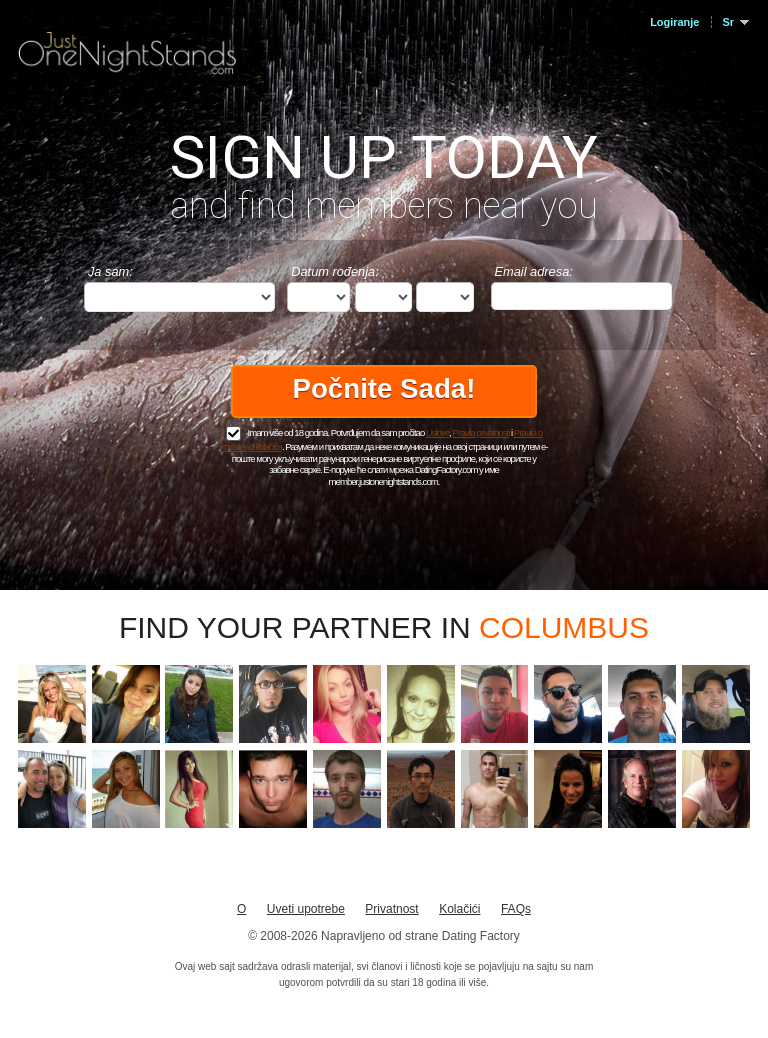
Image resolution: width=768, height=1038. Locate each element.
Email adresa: (534, 271)
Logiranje (674, 22)
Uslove (437, 432)
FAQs (516, 909)
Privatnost (391, 909)
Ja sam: (110, 271)
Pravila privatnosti (481, 432)
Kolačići (459, 909)
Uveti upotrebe (306, 909)
